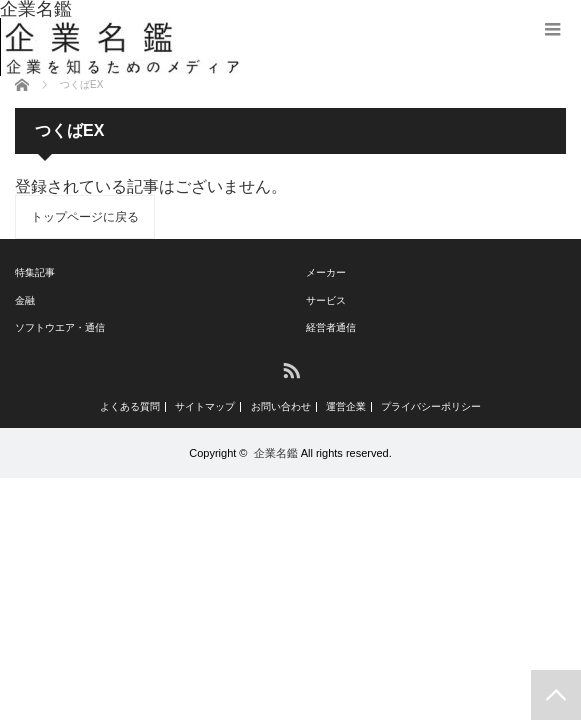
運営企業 (346, 407)
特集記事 (35, 272)
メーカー (326, 272)
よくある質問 (130, 407)
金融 (25, 300)
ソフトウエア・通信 (60, 327)
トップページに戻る (85, 217)
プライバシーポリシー (431, 407)
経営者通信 (331, 327)
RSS (290, 369)
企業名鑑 (276, 453)
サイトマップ (205, 407)
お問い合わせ (281, 407)
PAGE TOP (556, 695)
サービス (326, 300)
